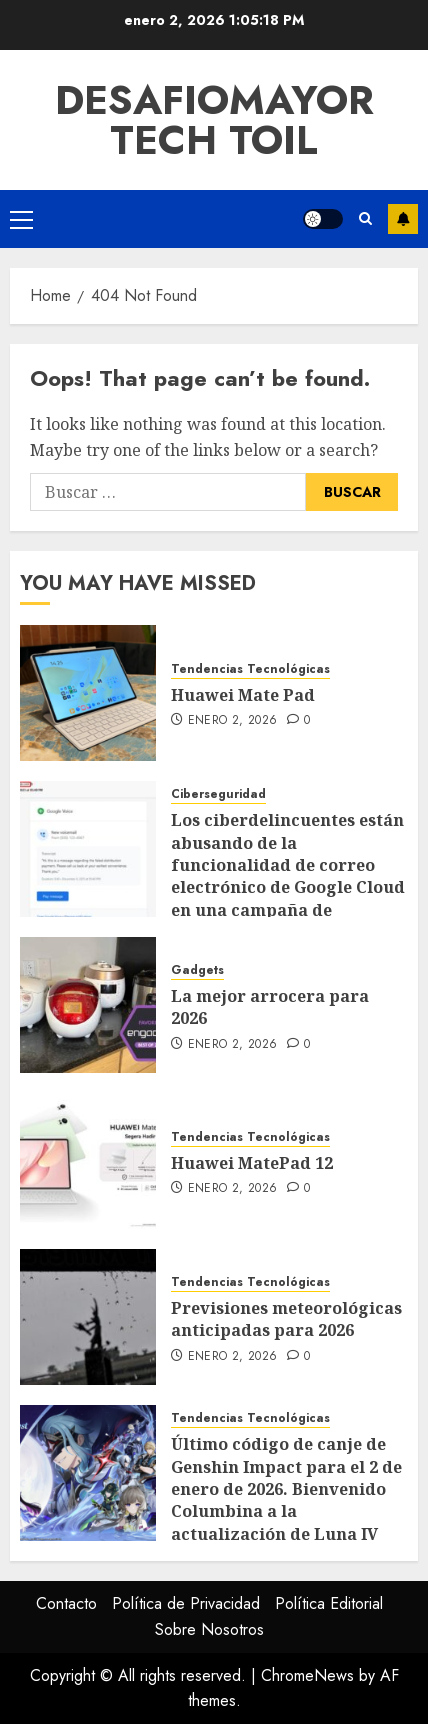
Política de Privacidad (186, 1603)
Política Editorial (329, 1603)
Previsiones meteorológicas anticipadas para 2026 (286, 1319)
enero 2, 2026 (233, 721)
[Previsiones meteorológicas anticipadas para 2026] (88, 1317)
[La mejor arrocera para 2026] (88, 1005)
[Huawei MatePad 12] (88, 1161)
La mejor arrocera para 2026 (270, 1007)
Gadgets (197, 970)
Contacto (66, 1603)
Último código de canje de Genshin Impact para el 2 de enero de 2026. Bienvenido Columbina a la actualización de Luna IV (286, 1489)
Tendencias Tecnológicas (250, 669)
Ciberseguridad (218, 794)
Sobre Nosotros (209, 1629)
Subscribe (403, 219)
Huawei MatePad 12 (252, 1163)
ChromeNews (307, 1675)
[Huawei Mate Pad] (88, 693)
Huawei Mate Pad (243, 695)
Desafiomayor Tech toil (214, 120)
